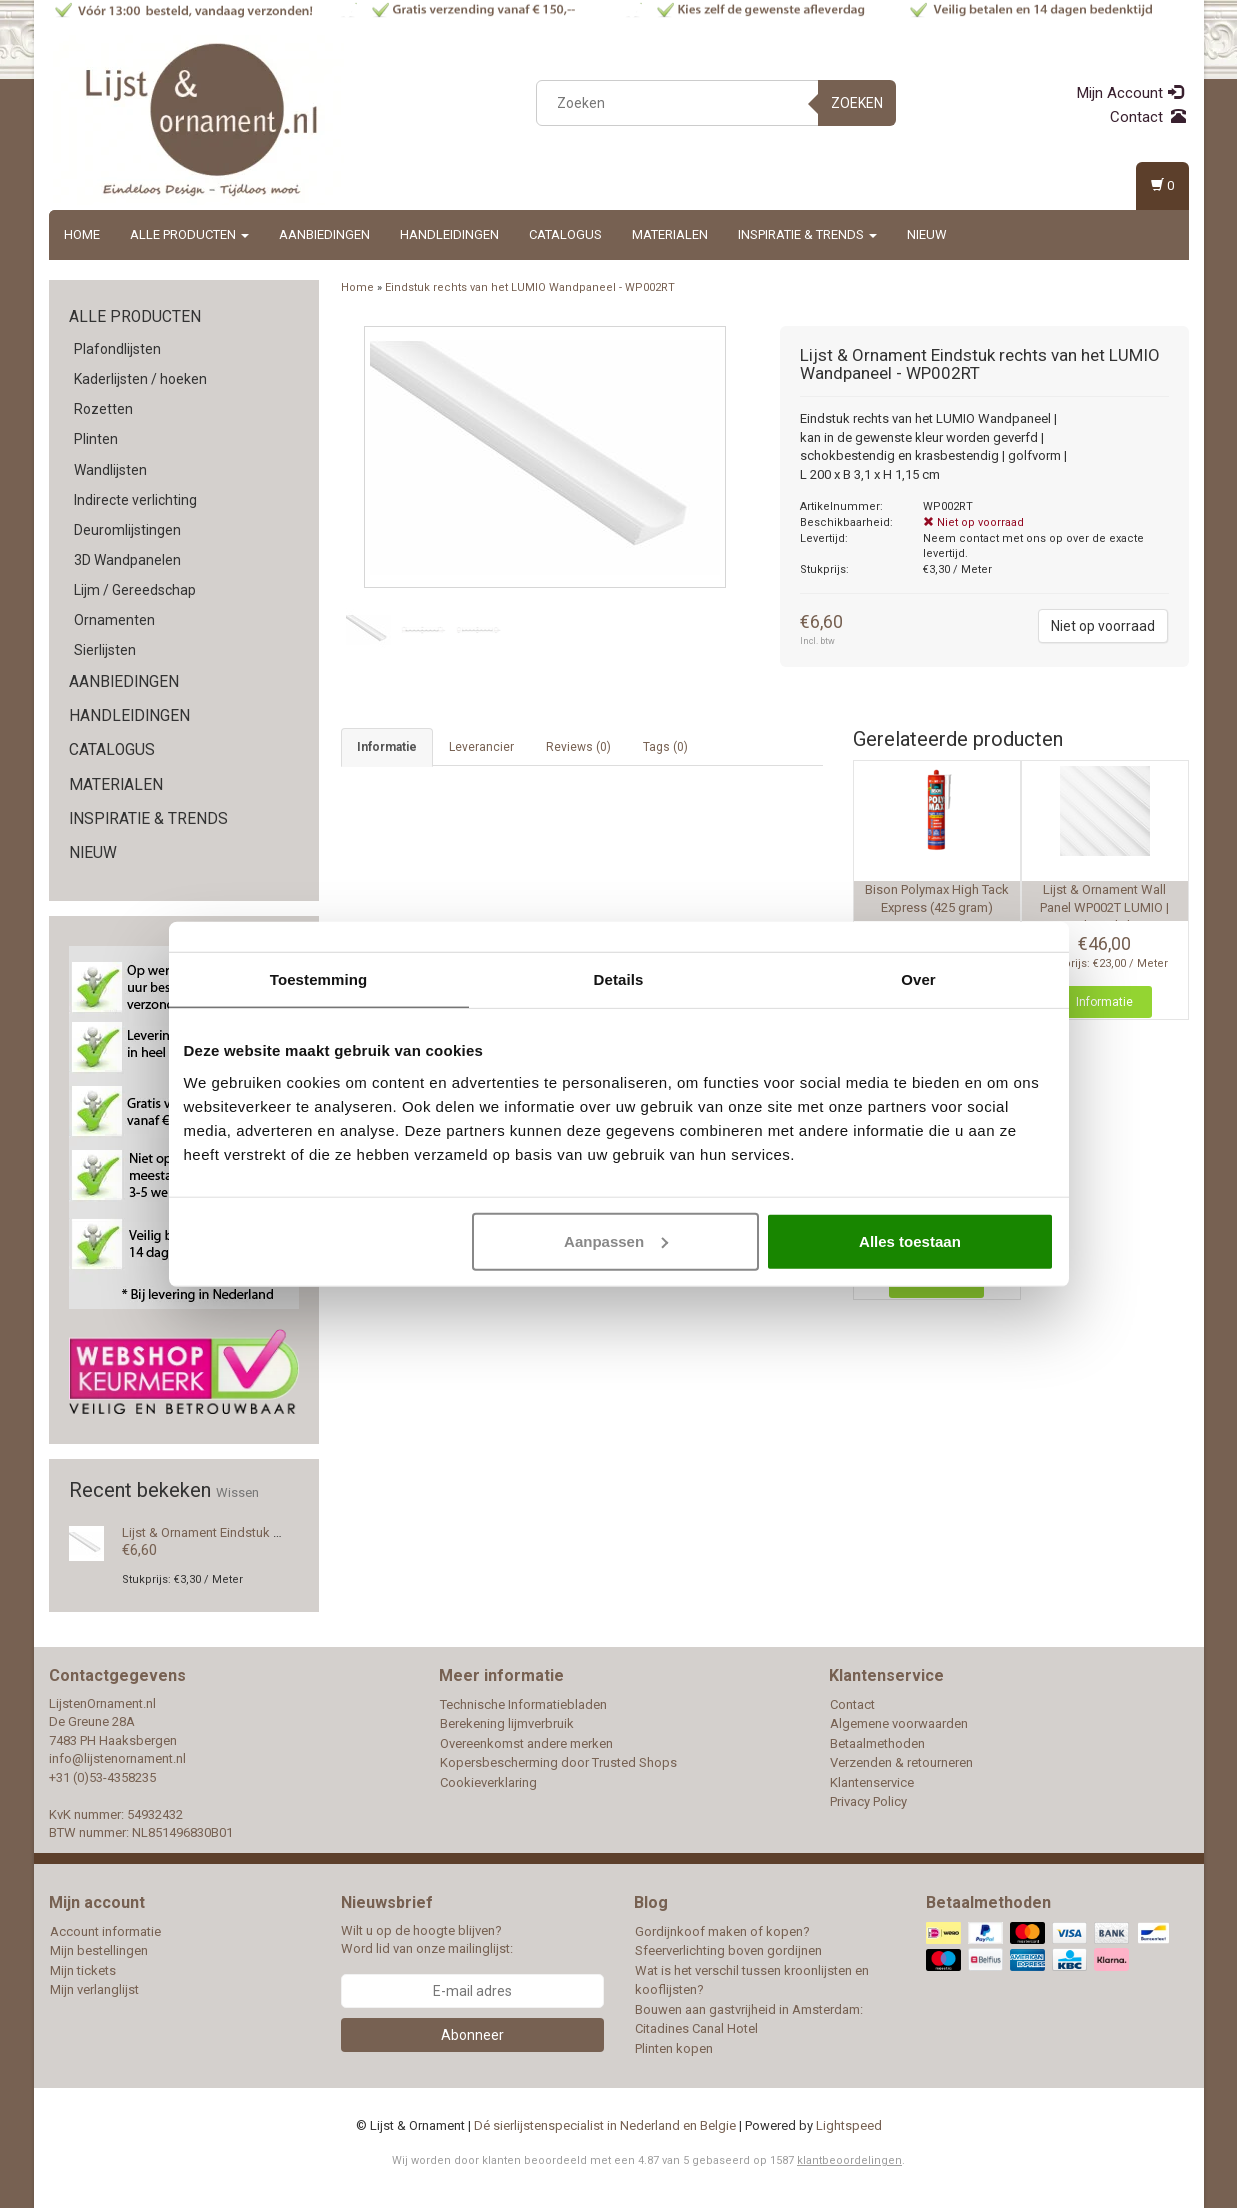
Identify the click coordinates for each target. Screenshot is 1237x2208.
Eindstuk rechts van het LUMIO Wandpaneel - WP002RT (530, 287)
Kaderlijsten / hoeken (140, 379)
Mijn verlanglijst (94, 1989)
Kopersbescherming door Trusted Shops (558, 1762)
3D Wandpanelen (127, 560)
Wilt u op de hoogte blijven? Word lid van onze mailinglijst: (427, 1940)
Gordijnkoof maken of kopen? (722, 1931)
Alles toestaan (910, 1240)
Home (82, 234)
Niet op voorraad (1103, 626)
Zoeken (857, 103)
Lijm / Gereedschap (135, 590)
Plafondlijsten (117, 349)
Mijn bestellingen (99, 1950)
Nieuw (927, 234)
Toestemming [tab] (319, 979)
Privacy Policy (868, 1801)
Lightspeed (849, 2125)
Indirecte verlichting (135, 500)
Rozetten (103, 409)
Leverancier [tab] (481, 747)
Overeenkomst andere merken (526, 1743)
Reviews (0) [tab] (578, 747)
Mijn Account (1130, 93)
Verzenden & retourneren (901, 1762)
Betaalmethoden (877, 1743)
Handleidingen (449, 234)
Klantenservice (872, 1782)
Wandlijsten (110, 470)
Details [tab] (619, 979)
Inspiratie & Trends (807, 234)
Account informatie (105, 1931)
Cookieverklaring (488, 1782)
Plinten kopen (674, 2048)
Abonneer (472, 2035)
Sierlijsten (105, 650)
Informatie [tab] (387, 747)
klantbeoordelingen (849, 2160)
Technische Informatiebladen (523, 1704)
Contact (1148, 117)
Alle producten (189, 234)
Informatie (1104, 1002)
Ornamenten (114, 620)
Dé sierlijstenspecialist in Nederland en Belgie (605, 2125)
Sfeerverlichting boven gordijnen (728, 1950)
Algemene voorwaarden (899, 1723)
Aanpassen (616, 1240)
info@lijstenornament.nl (117, 1758)
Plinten (96, 439)
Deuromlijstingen (127, 530)
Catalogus (565, 234)
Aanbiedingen (324, 234)
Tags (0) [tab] (665, 747)
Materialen (670, 234)
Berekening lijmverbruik (507, 1723)
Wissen (237, 1492)
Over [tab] (918, 979)
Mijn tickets (83, 1970)
